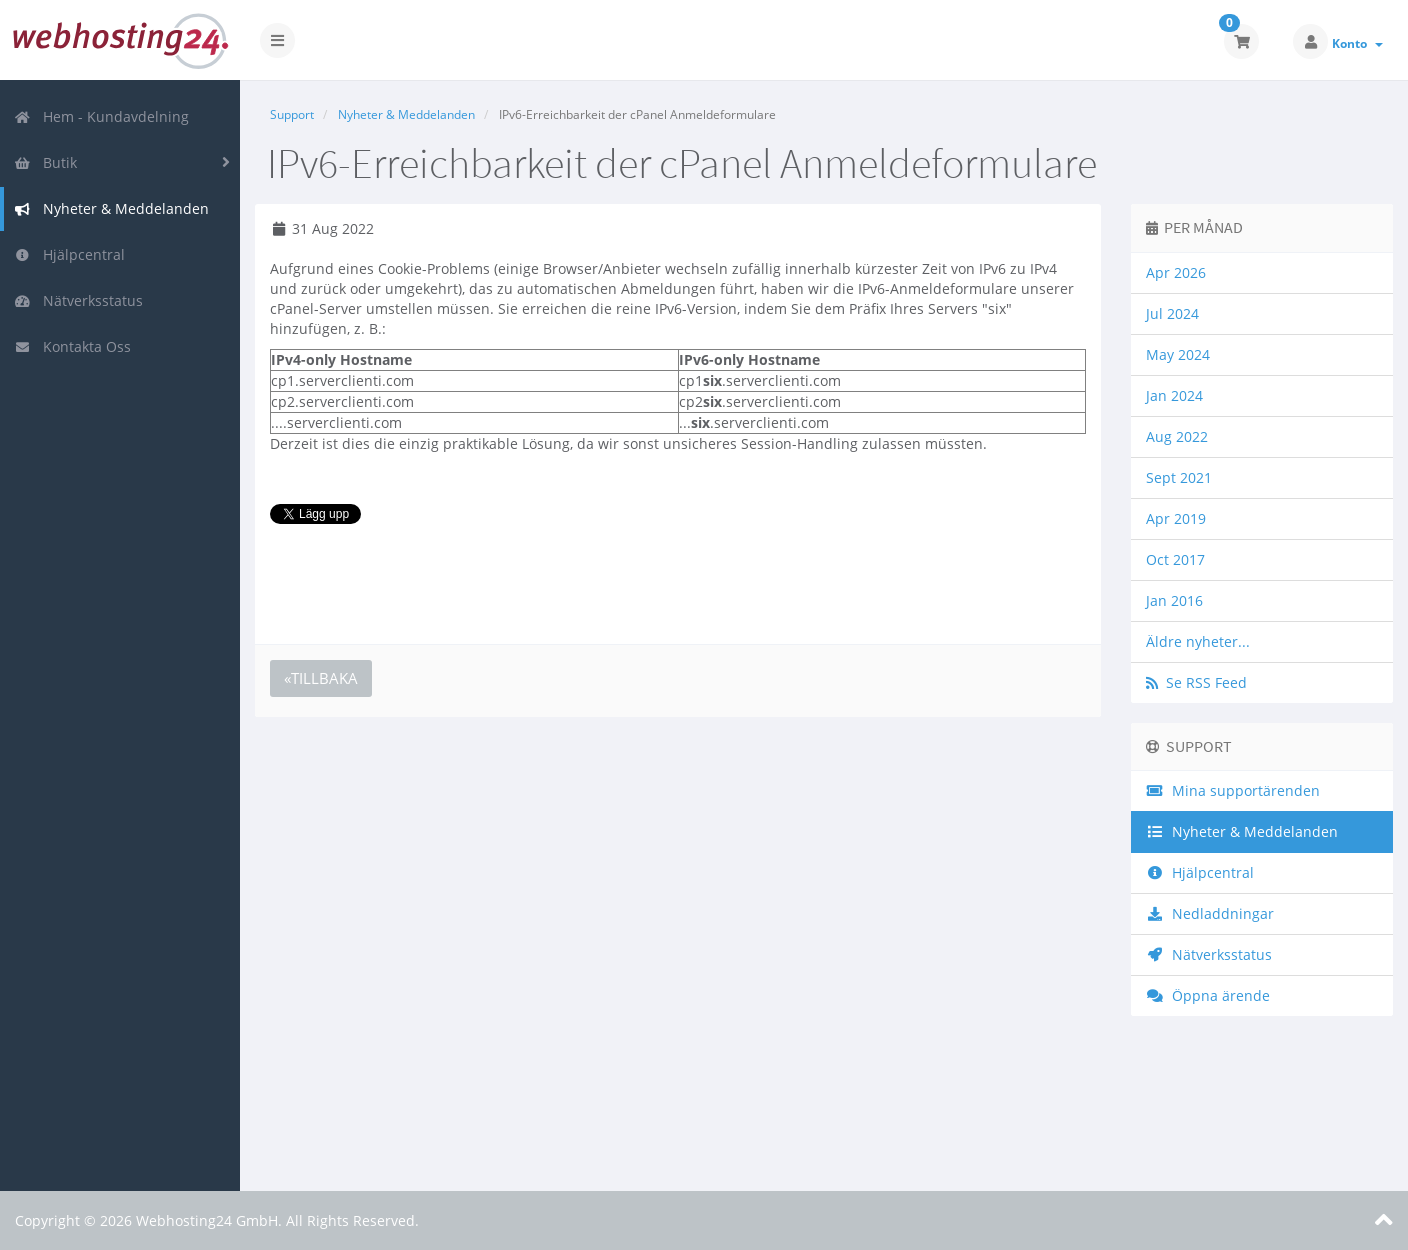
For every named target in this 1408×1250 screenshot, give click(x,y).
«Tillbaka (321, 678)
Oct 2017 (1175, 559)
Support (292, 114)
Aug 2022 (1177, 436)
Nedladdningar (1210, 913)
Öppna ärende (1208, 995)
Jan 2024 (1174, 395)
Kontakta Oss (72, 346)
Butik (45, 162)
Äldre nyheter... (1198, 641)
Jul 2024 (1172, 313)
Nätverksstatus (78, 300)
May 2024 (1178, 354)
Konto (1357, 43)
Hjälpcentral (69, 254)
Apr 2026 (1176, 272)
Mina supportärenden (1233, 790)
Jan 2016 (1174, 600)
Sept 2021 (1179, 477)
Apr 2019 (1176, 518)
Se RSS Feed (1196, 682)
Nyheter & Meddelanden (111, 208)
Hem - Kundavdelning (101, 116)
